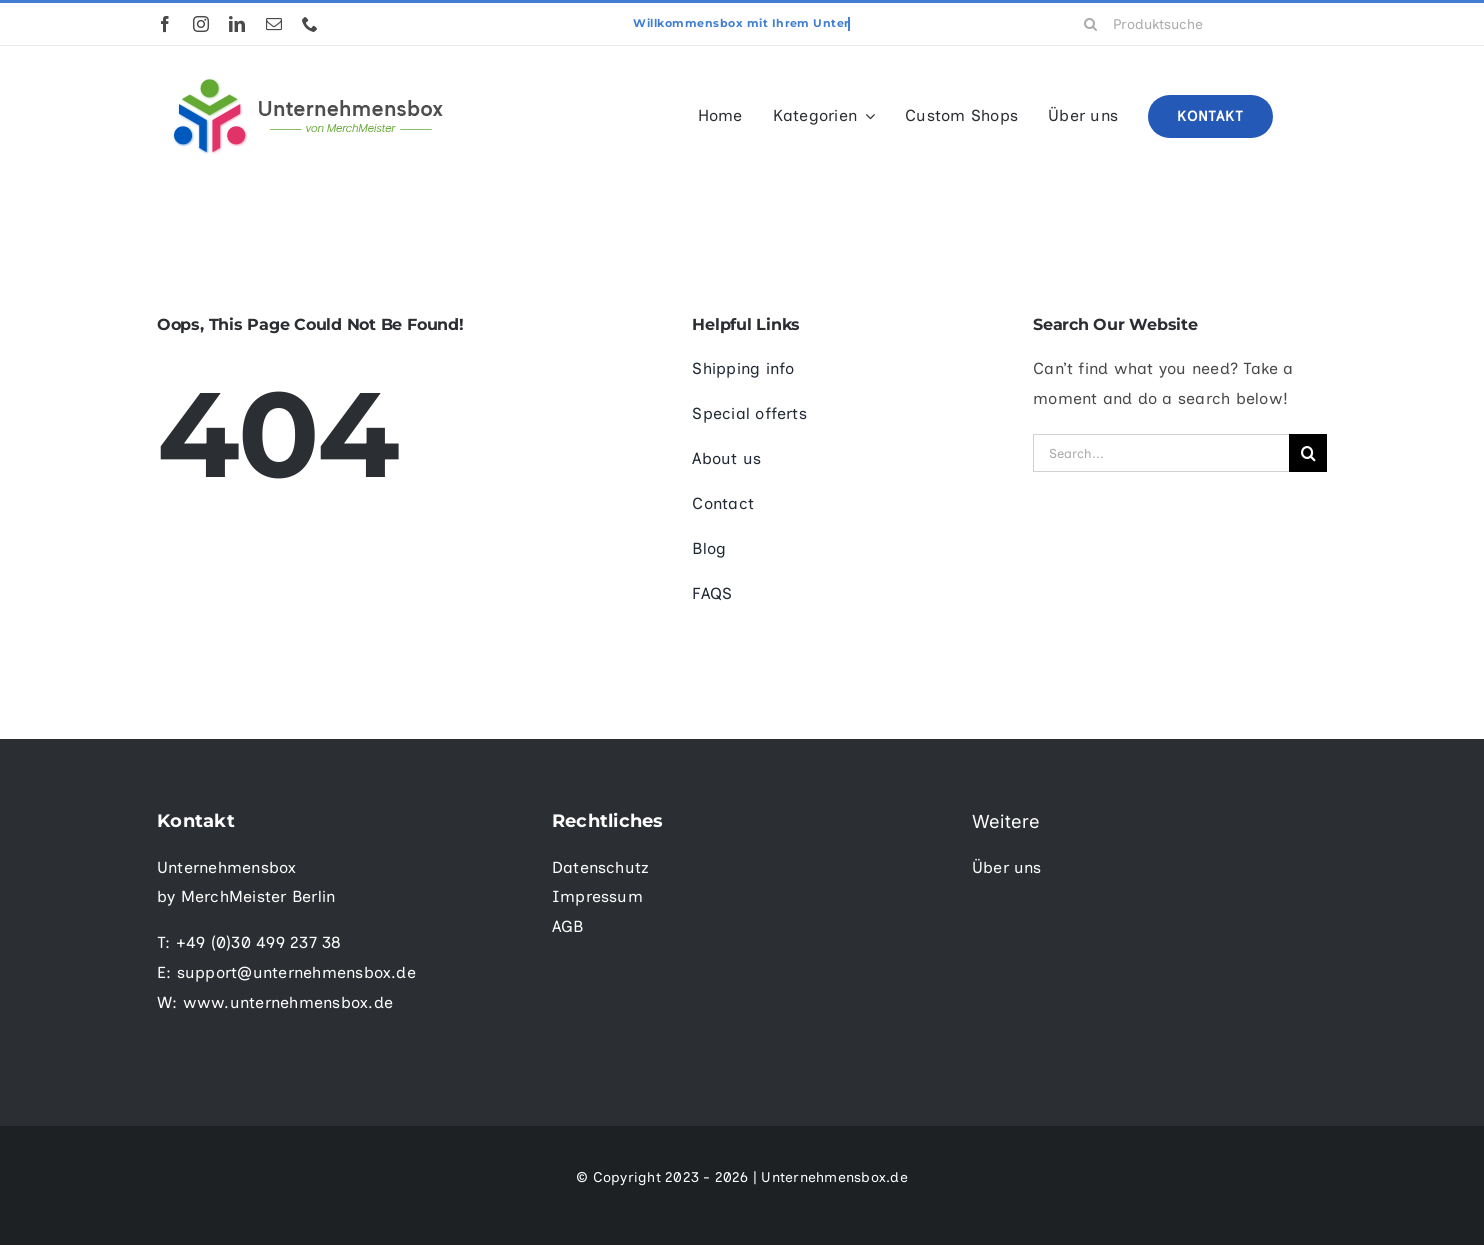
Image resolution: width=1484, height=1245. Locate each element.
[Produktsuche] (1198, 24)
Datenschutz (601, 867)
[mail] (274, 24)
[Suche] (1091, 24)
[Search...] (1161, 453)
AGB (568, 926)
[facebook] (165, 24)
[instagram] (201, 24)
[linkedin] (237, 24)
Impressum (597, 896)
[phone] (310, 24)
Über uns (1007, 867)
